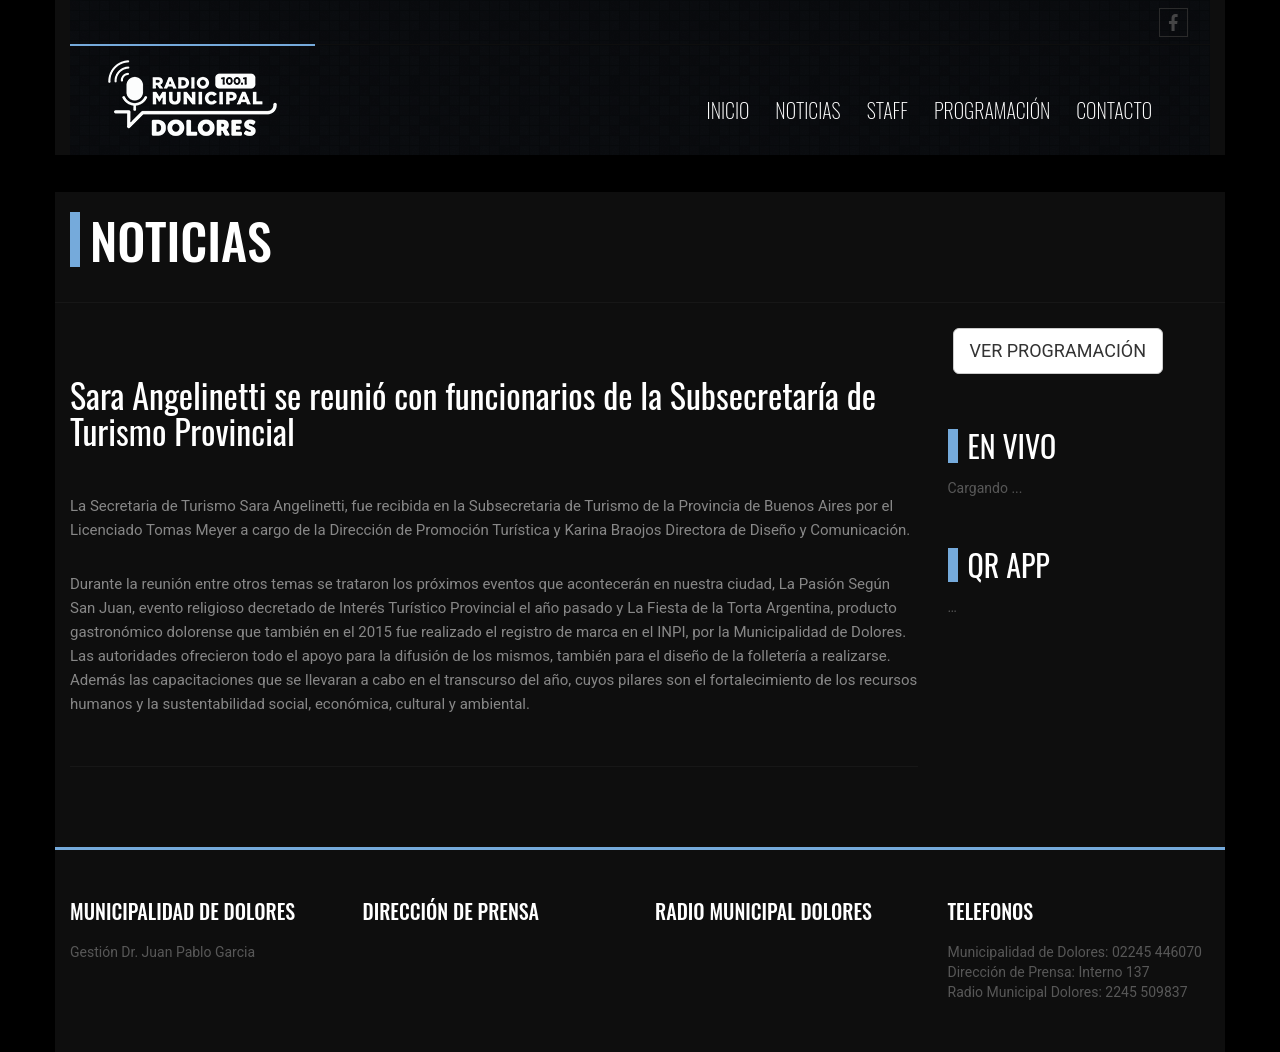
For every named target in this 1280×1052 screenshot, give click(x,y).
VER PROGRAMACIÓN (1058, 350)
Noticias (807, 110)
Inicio (728, 110)
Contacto (1114, 110)
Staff (887, 110)
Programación (992, 110)
